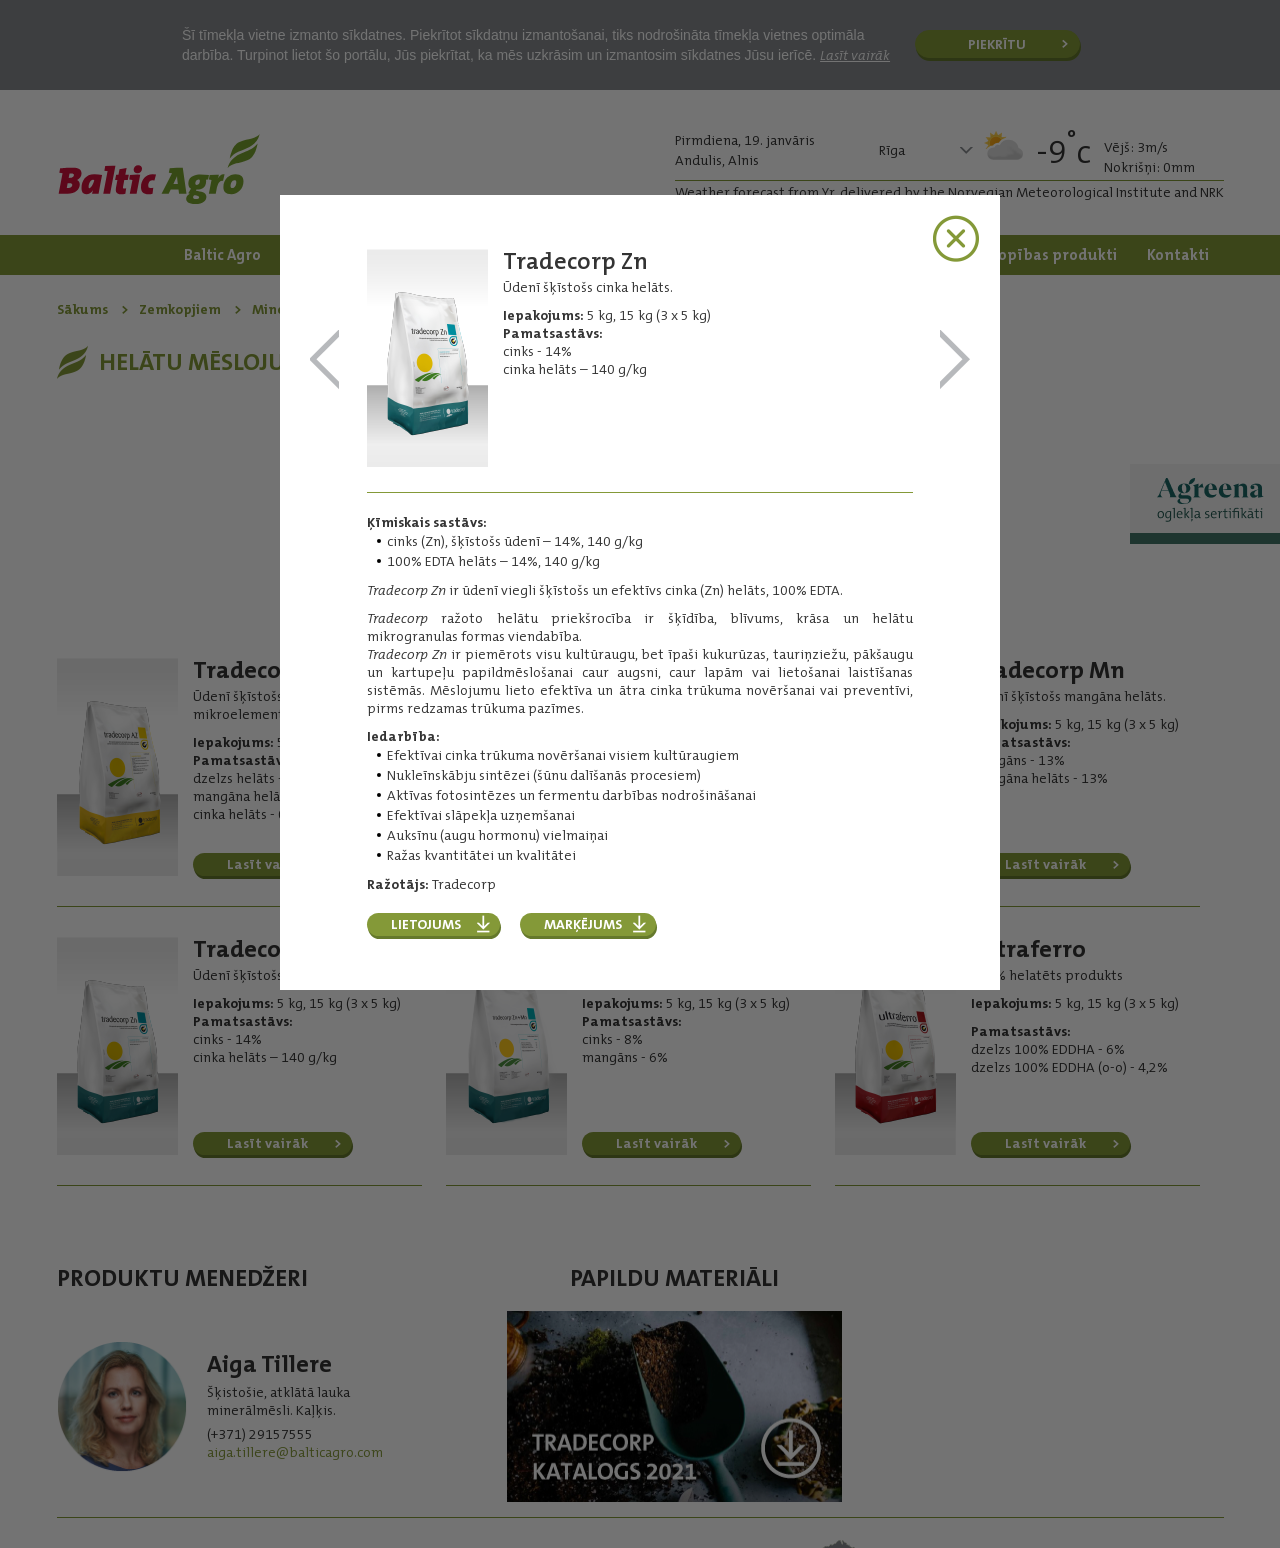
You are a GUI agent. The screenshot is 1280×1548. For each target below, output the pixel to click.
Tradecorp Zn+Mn (955, 360)
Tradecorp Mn (325, 360)
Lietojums (426, 924)
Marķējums (583, 924)
